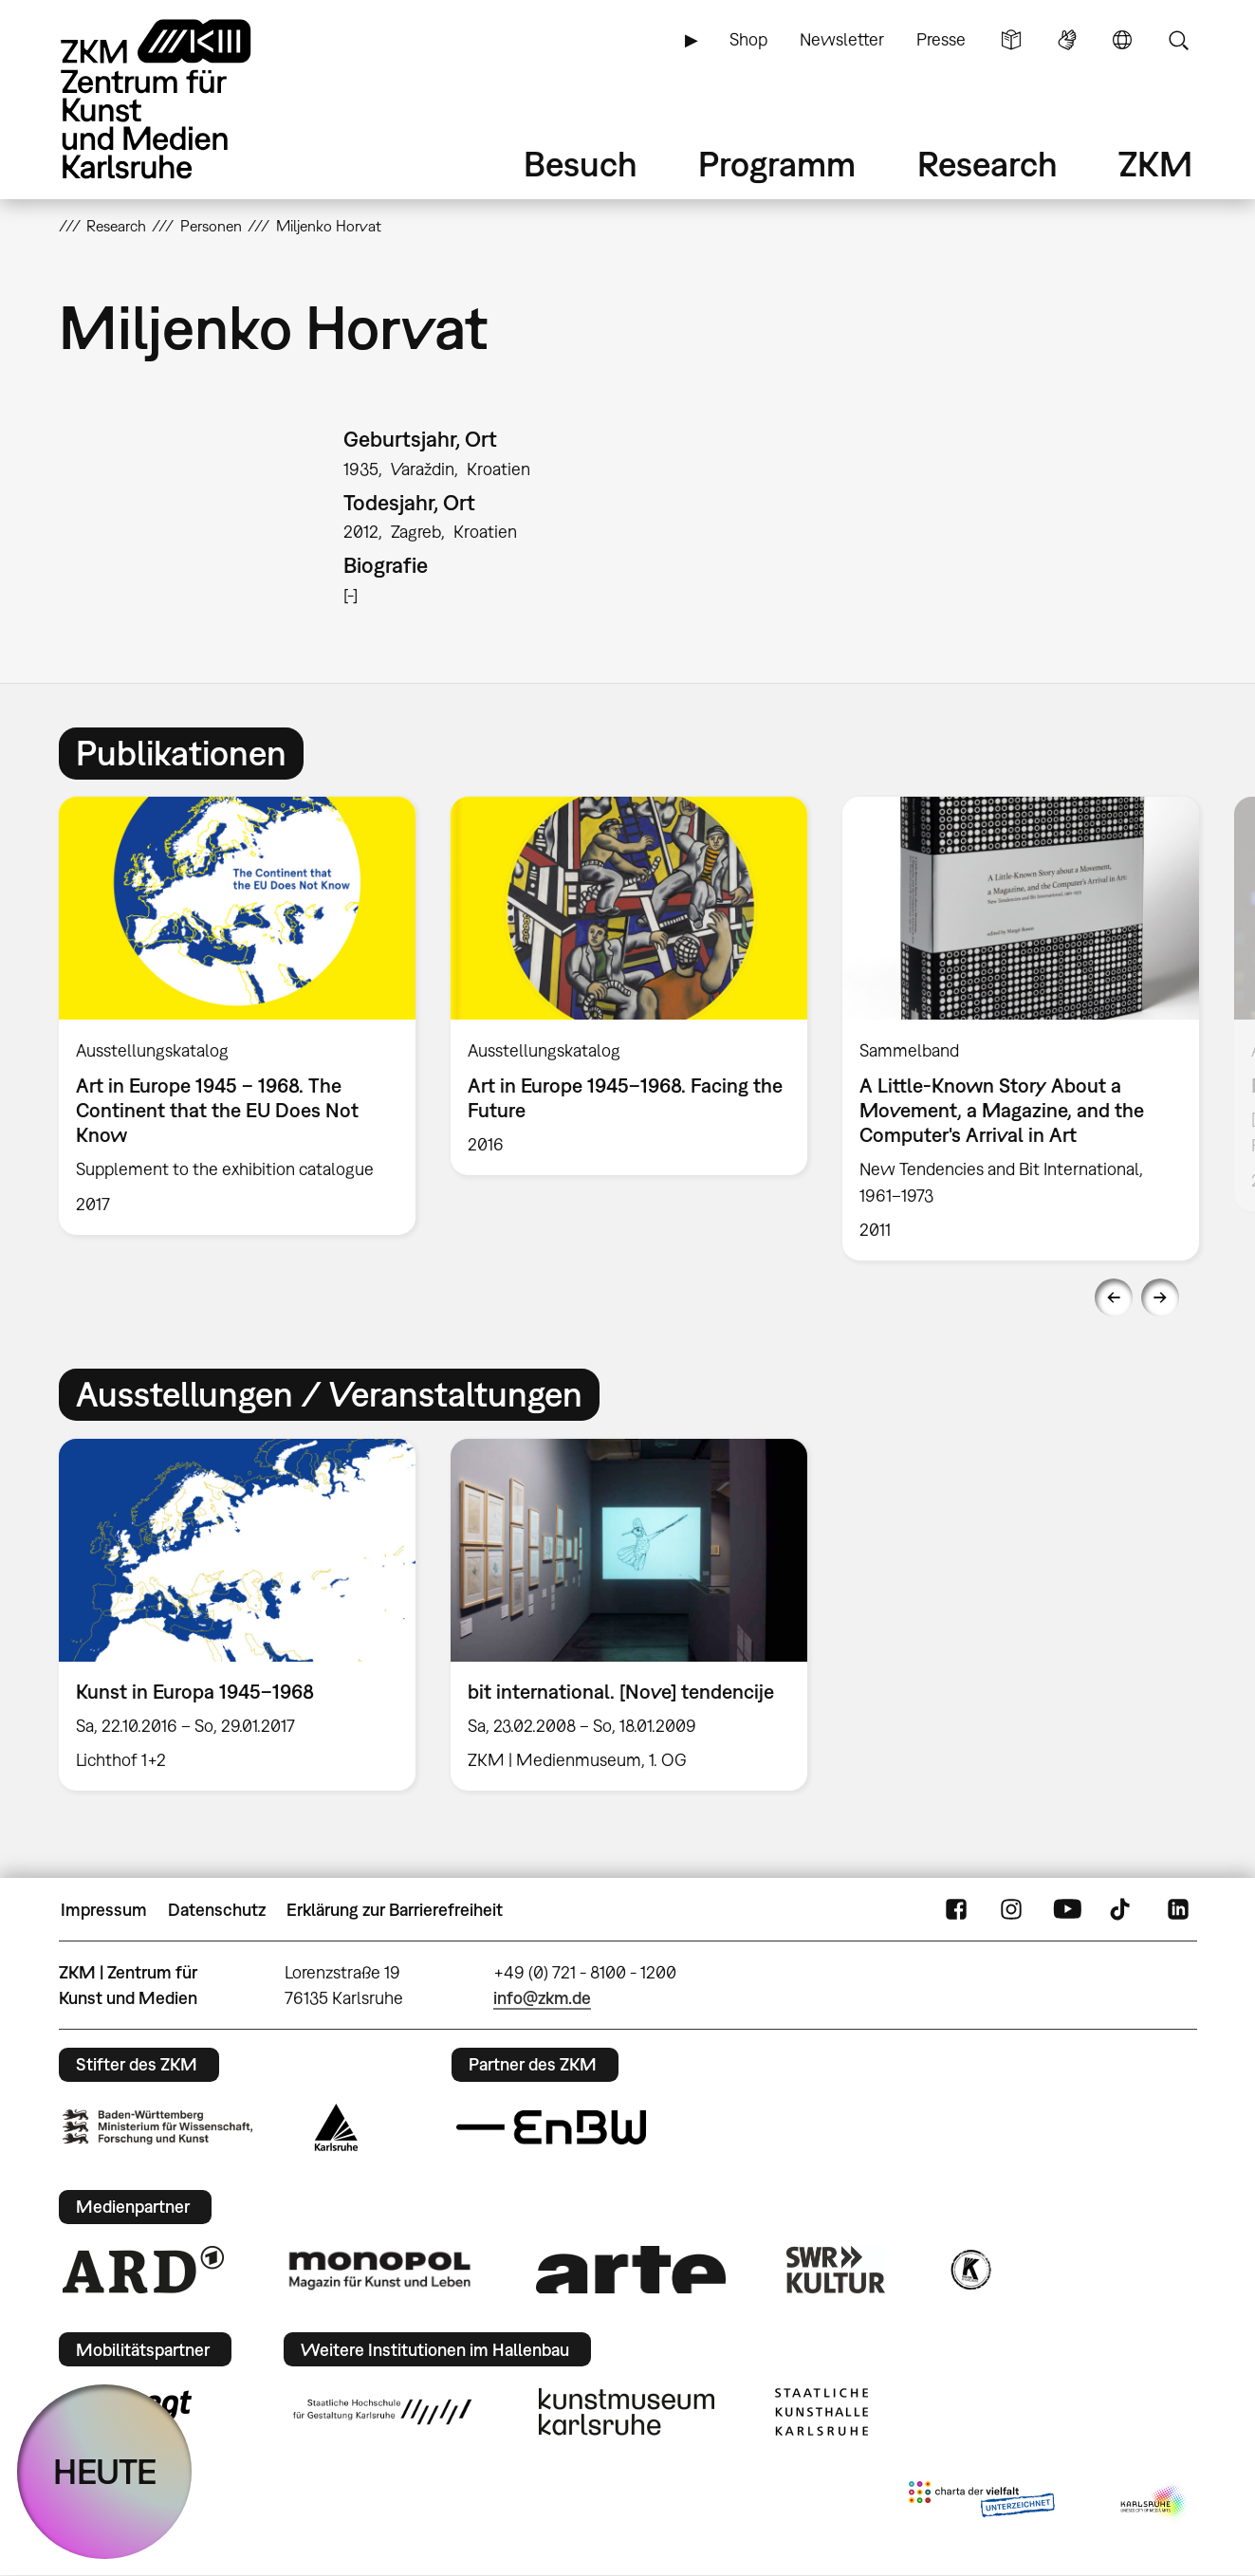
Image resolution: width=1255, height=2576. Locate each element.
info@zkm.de (542, 1998)
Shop (748, 39)
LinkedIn (1178, 1910)
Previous (1114, 1297)
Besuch (580, 163)
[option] (237, 1016)
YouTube (1067, 1910)
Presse (941, 39)
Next (1160, 1297)
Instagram (1011, 1910)
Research (987, 163)
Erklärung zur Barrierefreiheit (394, 1910)
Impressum (104, 1910)
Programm (777, 163)
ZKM (1155, 163)
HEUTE (105, 2471)
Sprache (1122, 40)
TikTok (1122, 1910)
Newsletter (842, 39)
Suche (1178, 40)
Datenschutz (217, 1910)
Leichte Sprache (1011, 40)
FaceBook (956, 1910)
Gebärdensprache (1067, 40)
